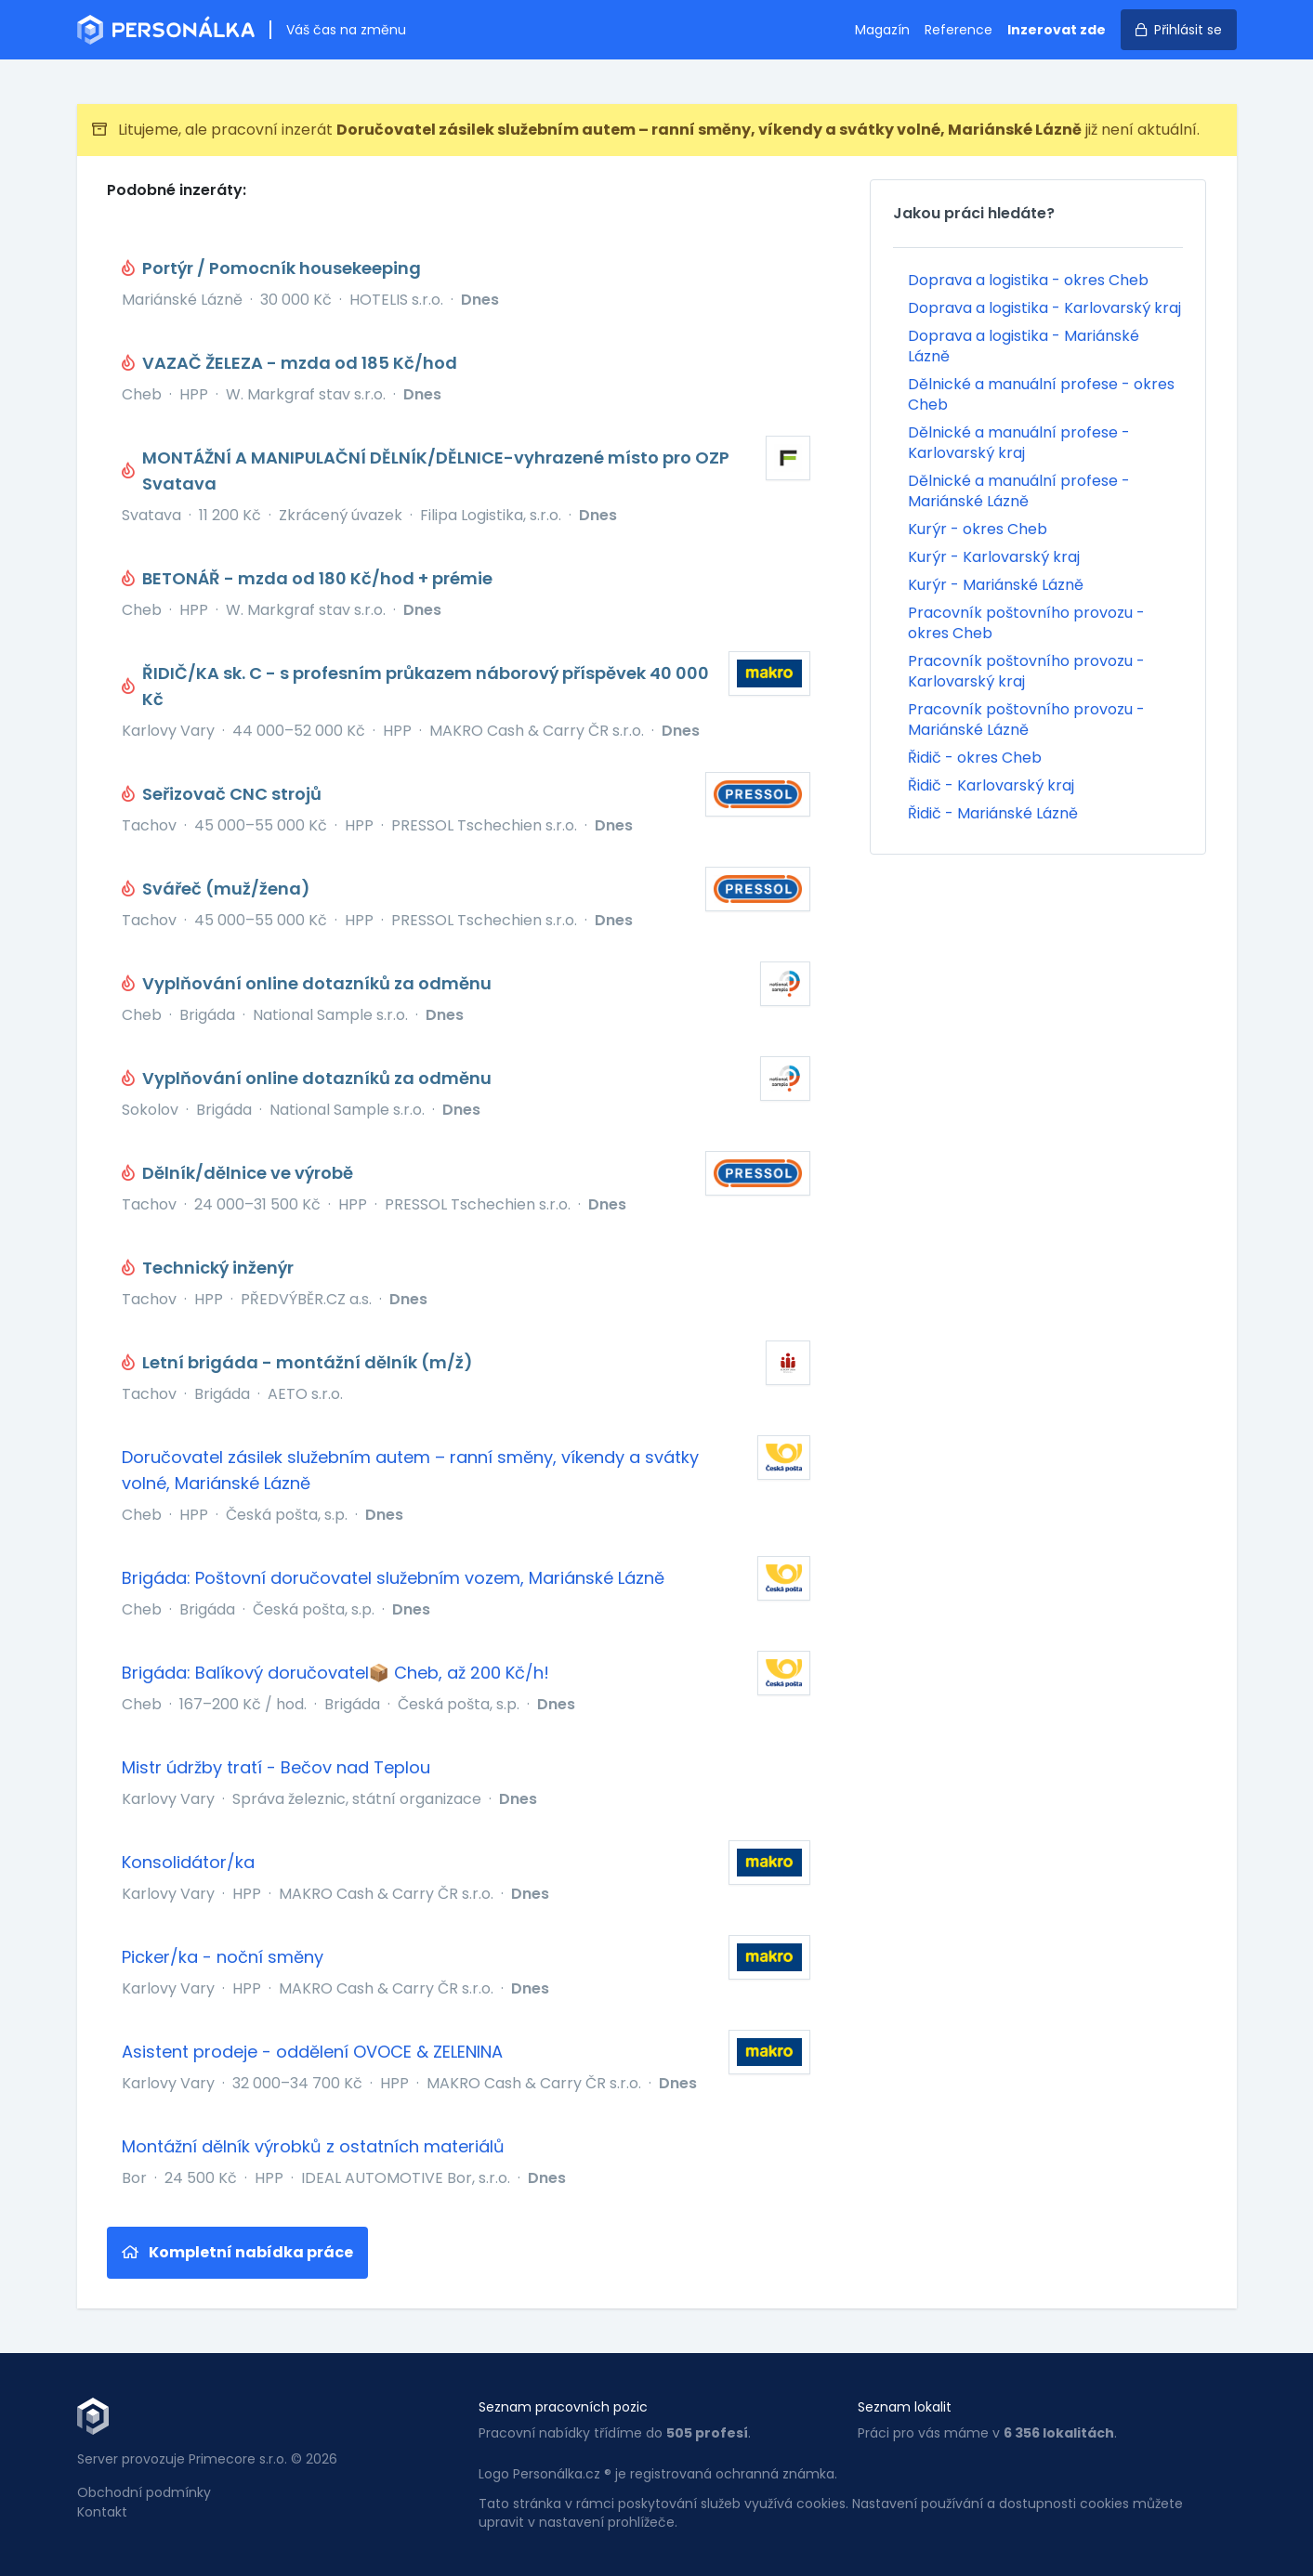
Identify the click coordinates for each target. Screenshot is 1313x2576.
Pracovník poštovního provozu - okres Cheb (1026, 623)
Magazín (882, 29)
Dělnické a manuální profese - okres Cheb (1041, 394)
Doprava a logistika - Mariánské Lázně (1023, 346)
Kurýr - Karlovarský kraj (994, 557)
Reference (958, 29)
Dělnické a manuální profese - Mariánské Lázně (1019, 491)
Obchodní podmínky (144, 2492)
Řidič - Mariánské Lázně (993, 813)
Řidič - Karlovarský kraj (991, 785)
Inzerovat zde (1056, 29)
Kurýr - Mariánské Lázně (995, 584)
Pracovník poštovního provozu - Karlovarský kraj (1026, 671)
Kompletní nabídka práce (237, 2252)
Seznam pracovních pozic (563, 2407)
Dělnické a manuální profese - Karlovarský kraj (1019, 443)
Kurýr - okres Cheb (977, 529)
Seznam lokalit (905, 2407)
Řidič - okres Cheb (975, 757)
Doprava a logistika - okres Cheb (1028, 280)
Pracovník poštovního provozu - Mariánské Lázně (1026, 719)
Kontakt (102, 2512)
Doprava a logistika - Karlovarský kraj (1044, 308)
